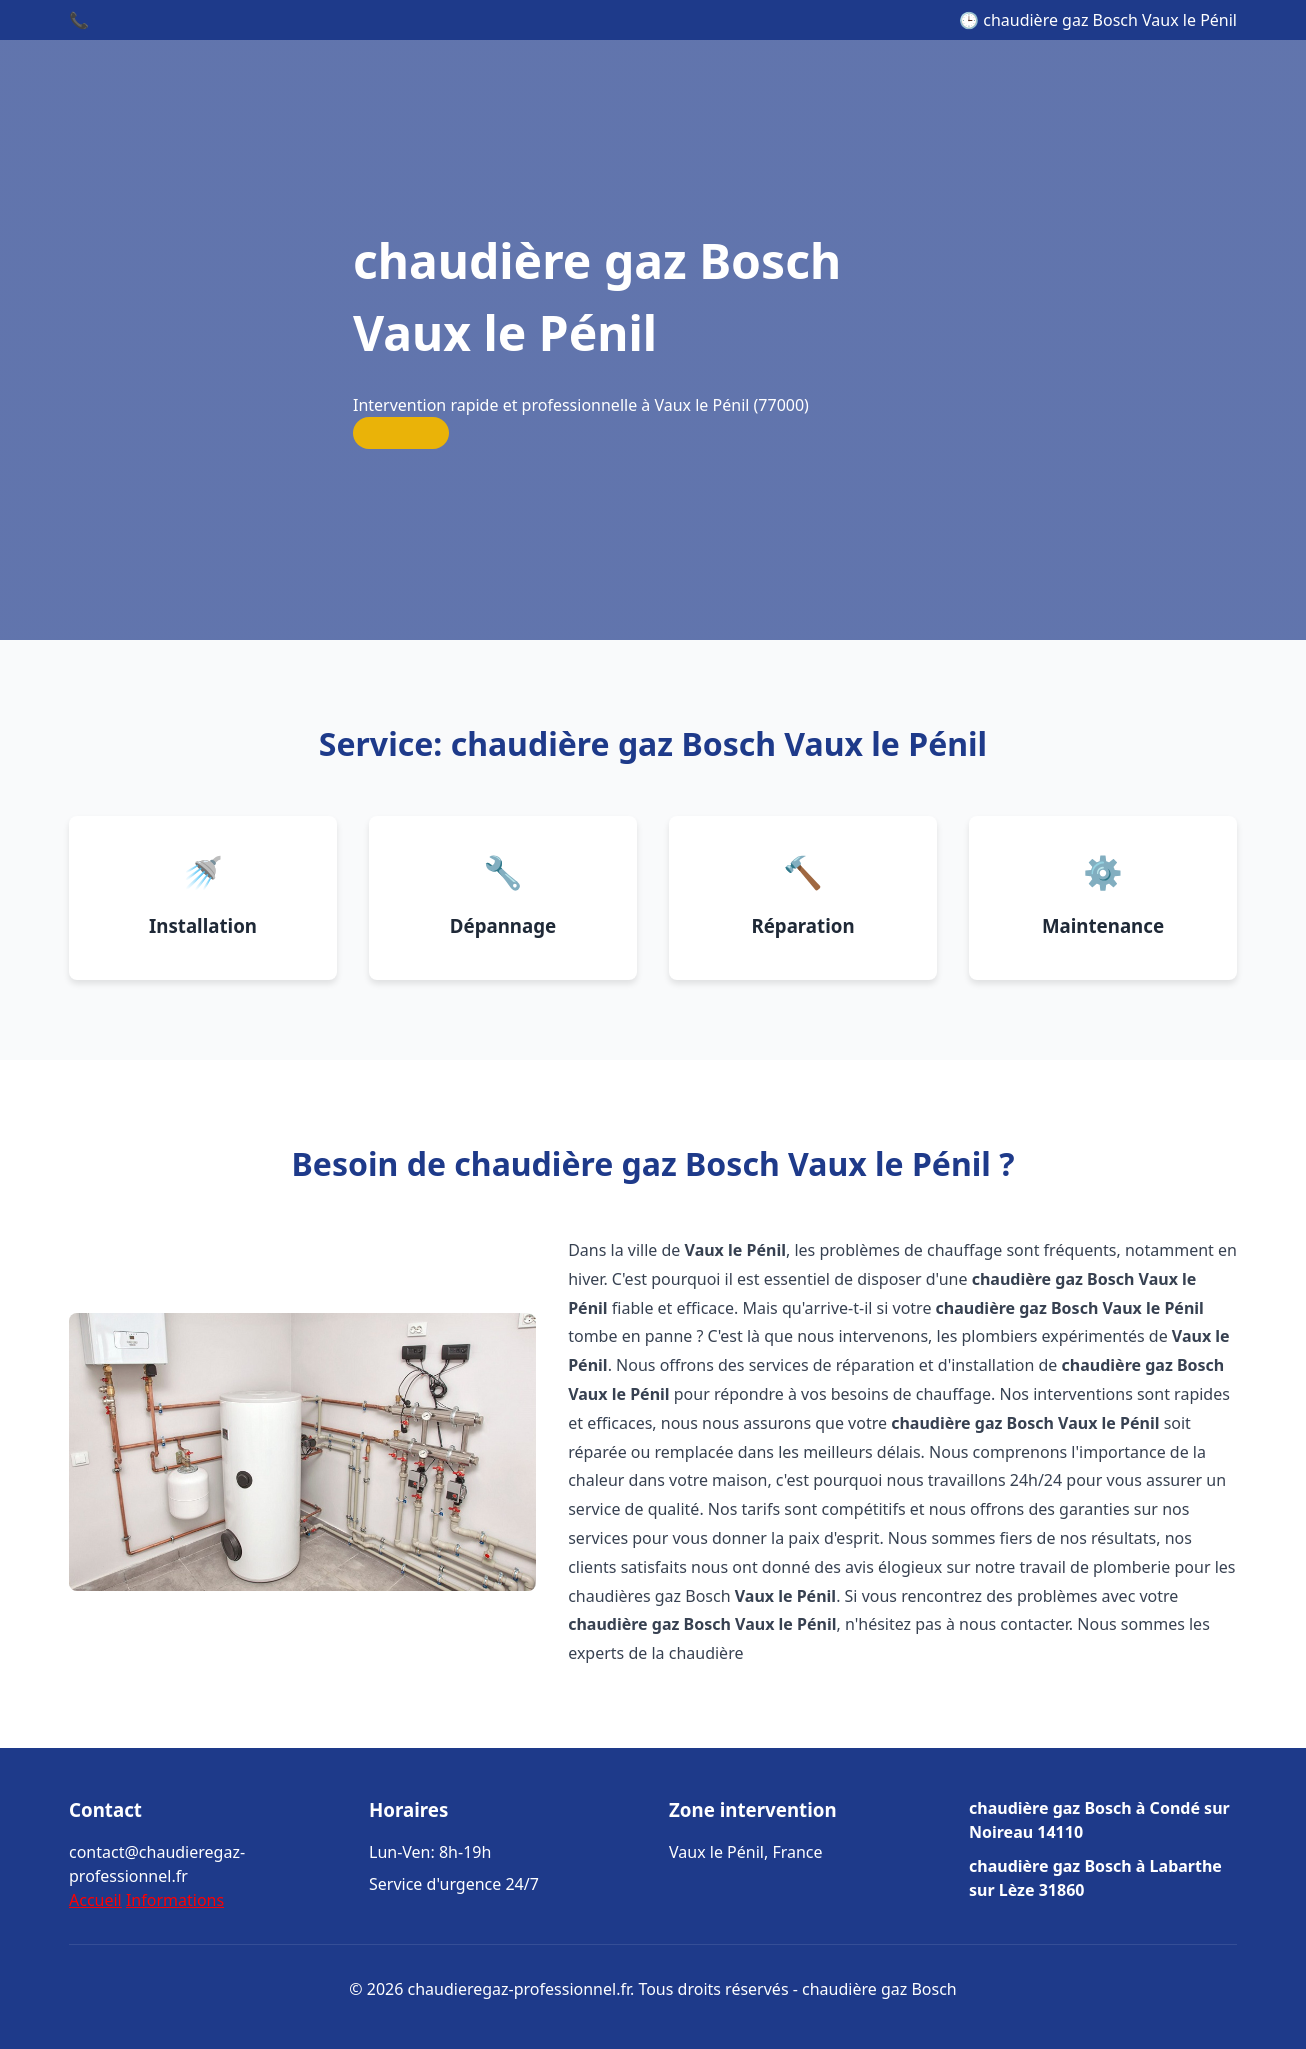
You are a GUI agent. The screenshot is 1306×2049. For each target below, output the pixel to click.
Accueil (95, 1900)
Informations (175, 1900)
